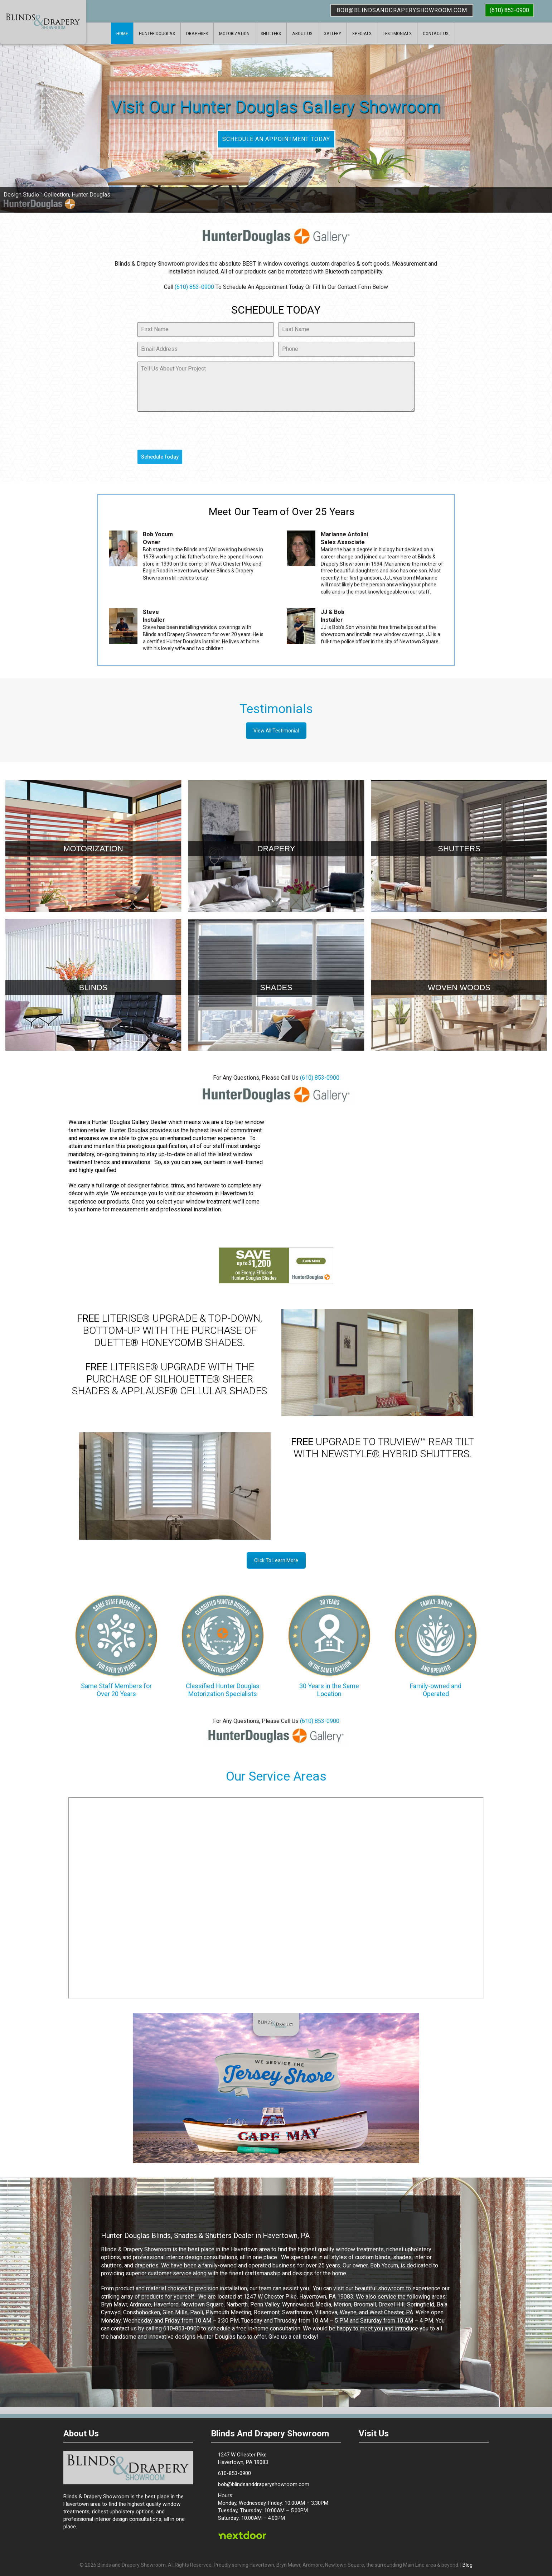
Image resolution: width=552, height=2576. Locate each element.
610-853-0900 (181, 2328)
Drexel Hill (391, 2304)
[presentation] (191, 431)
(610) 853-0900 (194, 287)
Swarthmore (297, 2312)
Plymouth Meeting (228, 2312)
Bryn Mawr (114, 2304)
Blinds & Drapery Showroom (43, 21)
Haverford (166, 2304)
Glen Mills (175, 2312)
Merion (342, 2304)
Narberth (237, 2304)
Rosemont (267, 2312)
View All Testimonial (276, 730)
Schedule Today (160, 457)
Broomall (365, 2304)
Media (323, 2304)
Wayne (348, 2312)
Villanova (326, 2312)
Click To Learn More (276, 1560)
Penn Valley (265, 2304)
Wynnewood (297, 2304)
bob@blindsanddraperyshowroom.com (401, 10)
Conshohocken (141, 2312)
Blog (468, 2565)
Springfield (420, 2304)
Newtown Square (202, 2304)
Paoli (196, 2312)
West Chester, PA (391, 2312)
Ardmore (140, 2304)
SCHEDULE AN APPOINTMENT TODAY (276, 139)
